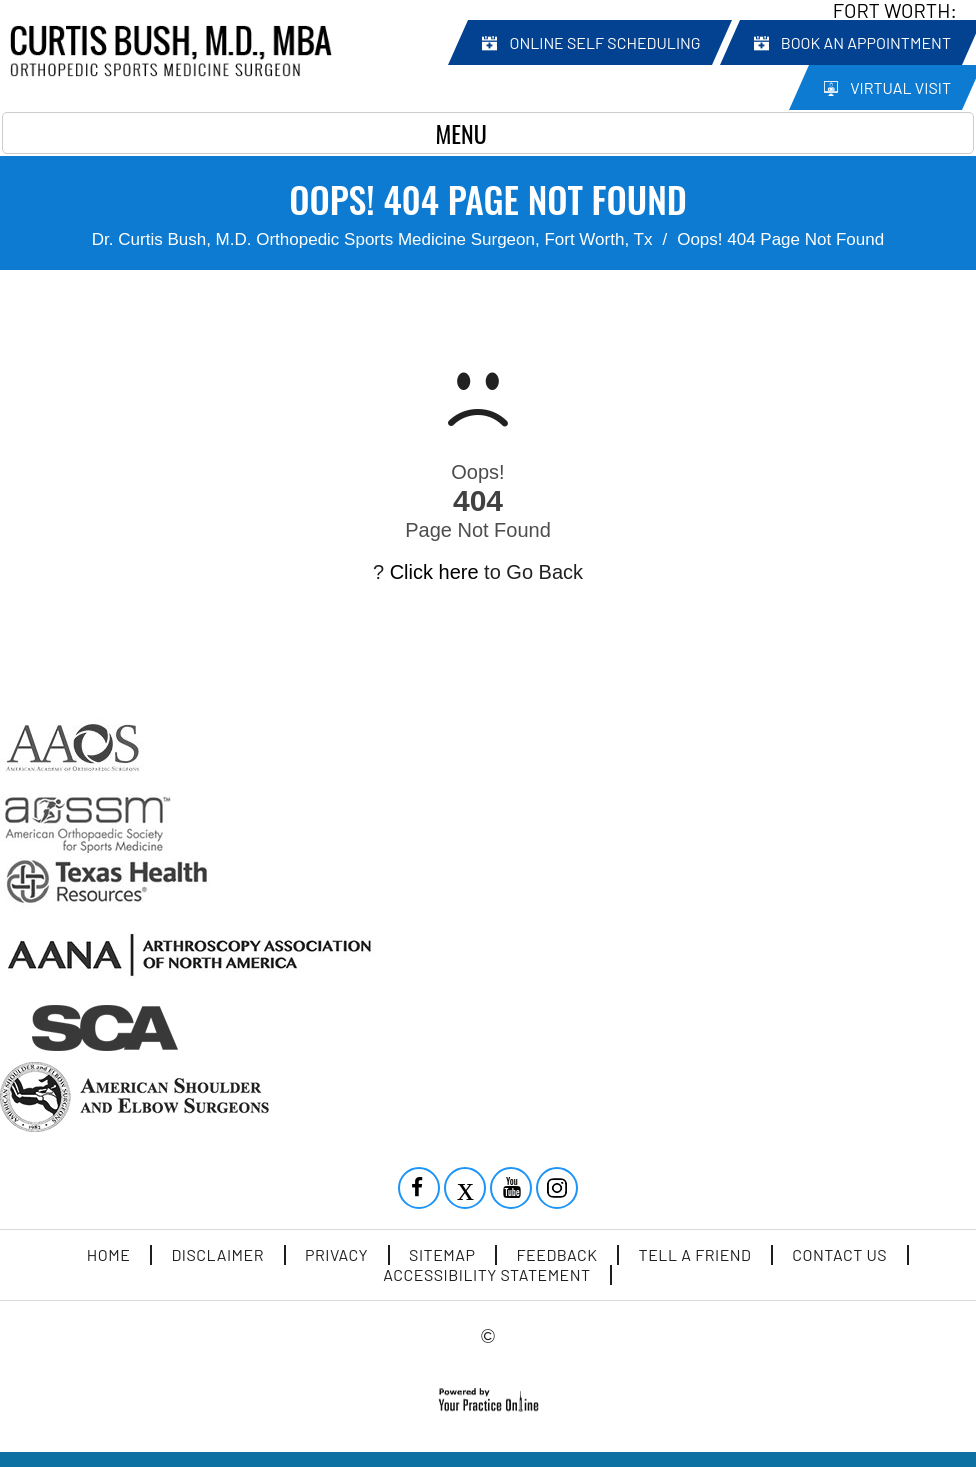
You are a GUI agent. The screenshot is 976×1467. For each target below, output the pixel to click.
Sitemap (442, 1254)
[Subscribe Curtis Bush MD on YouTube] (513, 1190)
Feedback (557, 1254)
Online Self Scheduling (604, 42)
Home (109, 1254)
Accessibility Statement (486, 1274)
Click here (434, 572)
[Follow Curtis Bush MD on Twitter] (467, 1190)
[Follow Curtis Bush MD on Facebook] (421, 1190)
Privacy (336, 1254)
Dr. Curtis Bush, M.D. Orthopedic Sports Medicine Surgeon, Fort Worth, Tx (372, 239)
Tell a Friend (695, 1254)
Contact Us (839, 1254)
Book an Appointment (866, 42)
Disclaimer (217, 1254)
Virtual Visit (900, 87)
